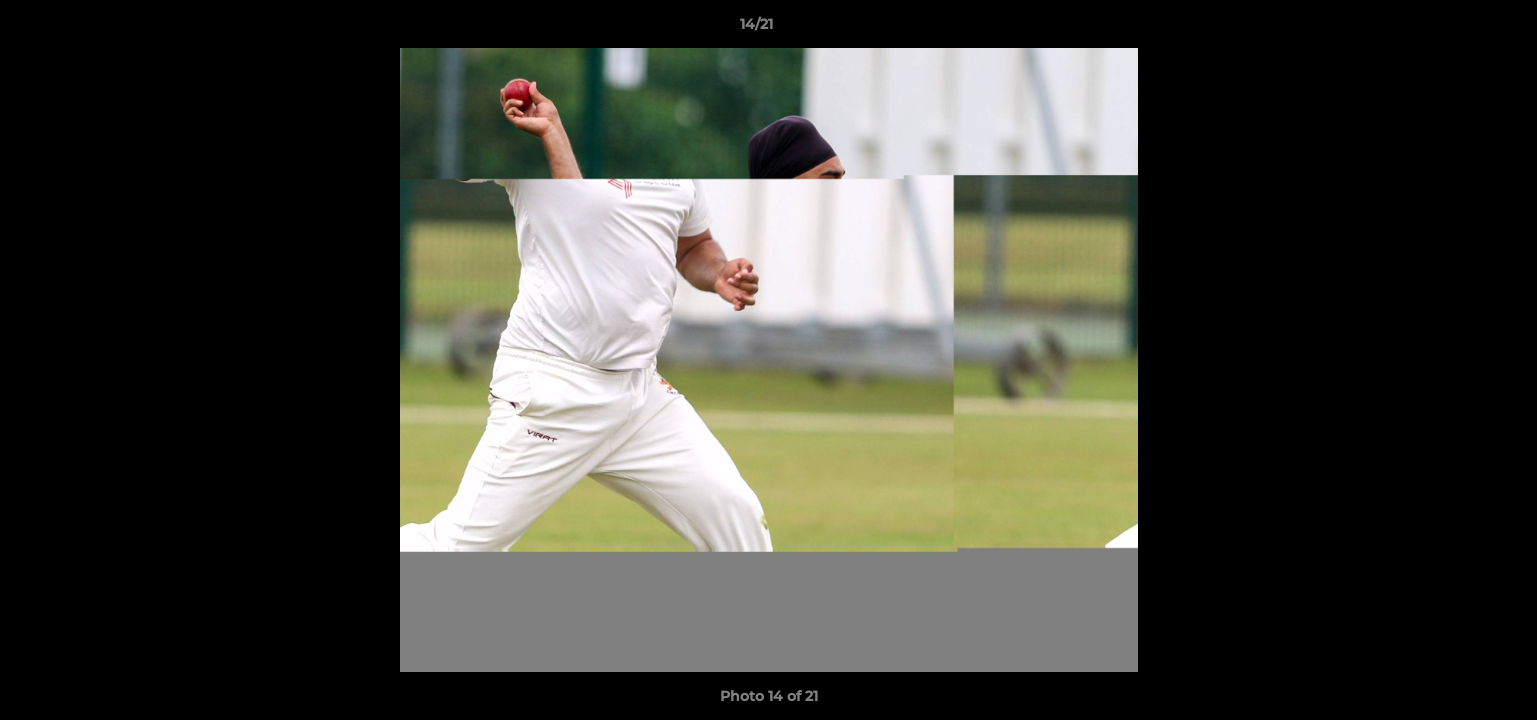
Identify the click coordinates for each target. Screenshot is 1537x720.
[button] (1453, 29)
